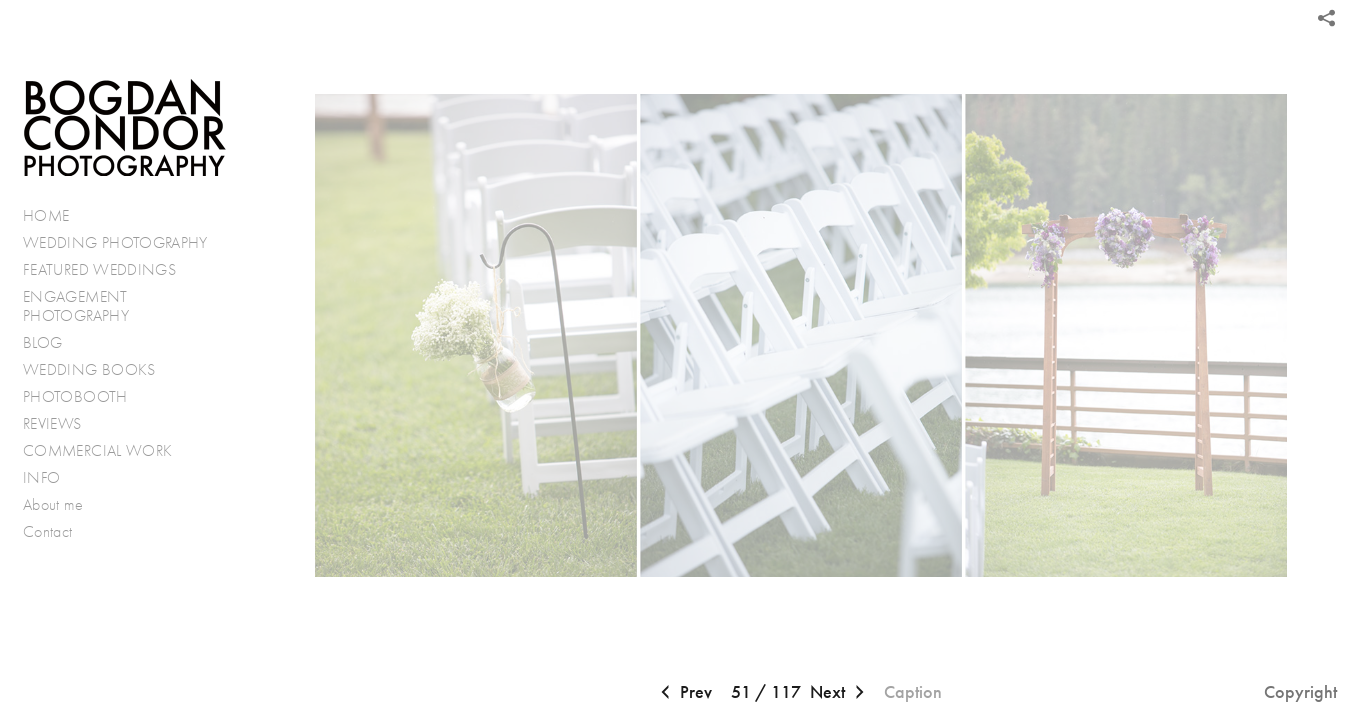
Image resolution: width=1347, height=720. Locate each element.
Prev (684, 693)
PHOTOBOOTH (75, 396)
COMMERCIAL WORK (97, 450)
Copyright (1300, 692)
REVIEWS (52, 423)
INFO (52, 478)
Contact (48, 531)
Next (839, 693)
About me (53, 504)
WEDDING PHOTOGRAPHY (115, 242)
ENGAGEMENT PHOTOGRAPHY (76, 306)
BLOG (42, 342)
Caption (913, 692)
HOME (46, 215)
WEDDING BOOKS (89, 369)
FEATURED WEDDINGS (110, 270)
